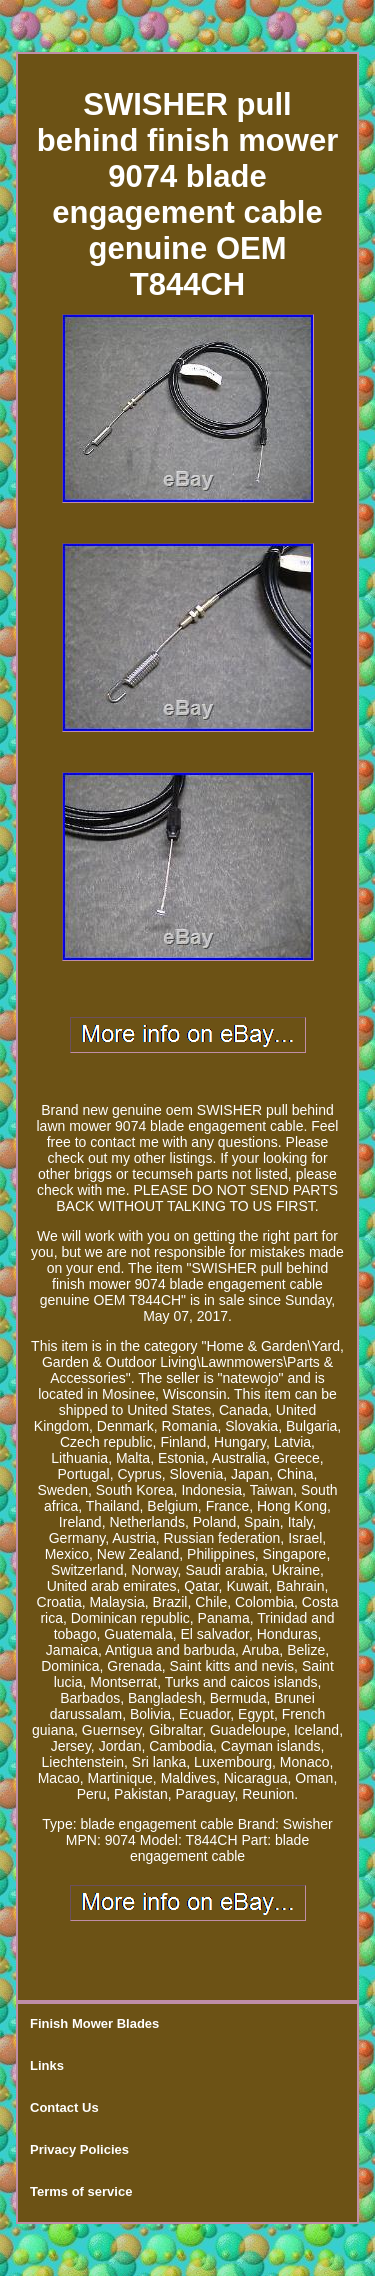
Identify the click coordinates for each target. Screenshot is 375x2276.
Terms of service (81, 2191)
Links (47, 2065)
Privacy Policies (79, 2149)
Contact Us (64, 2107)
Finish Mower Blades (94, 2023)
